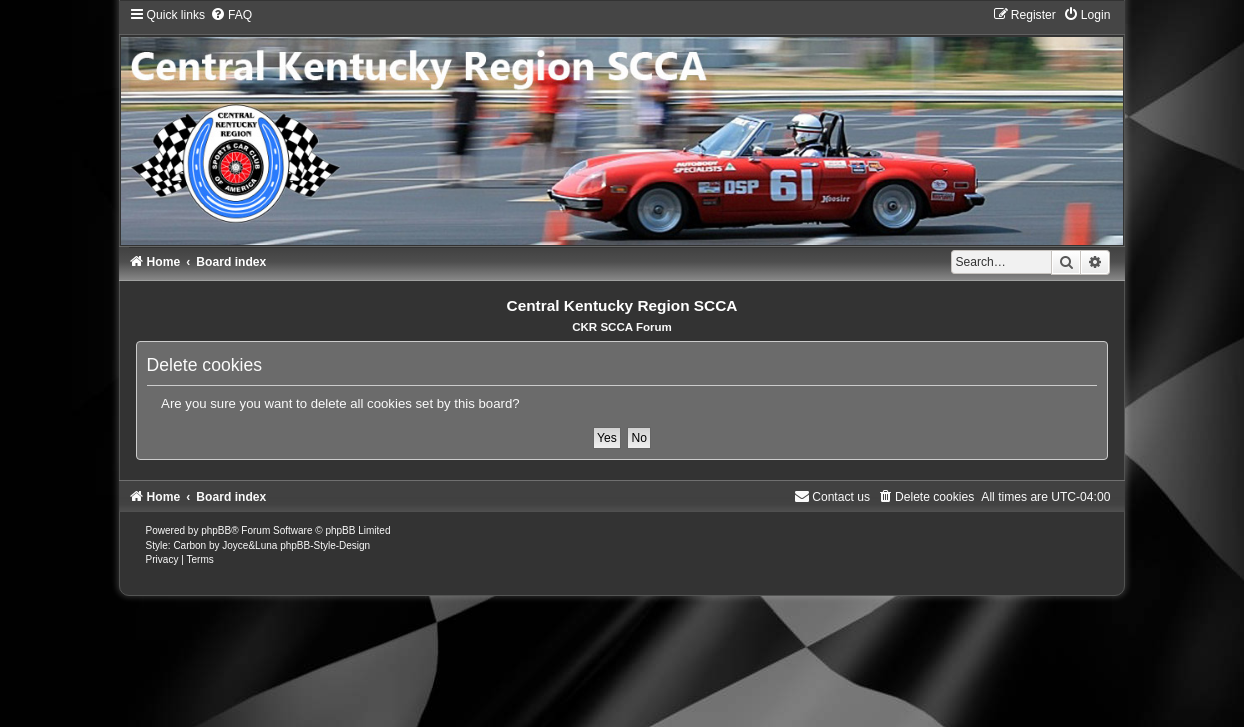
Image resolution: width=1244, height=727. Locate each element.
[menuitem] (231, 15)
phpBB (216, 530)
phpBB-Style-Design (325, 545)
